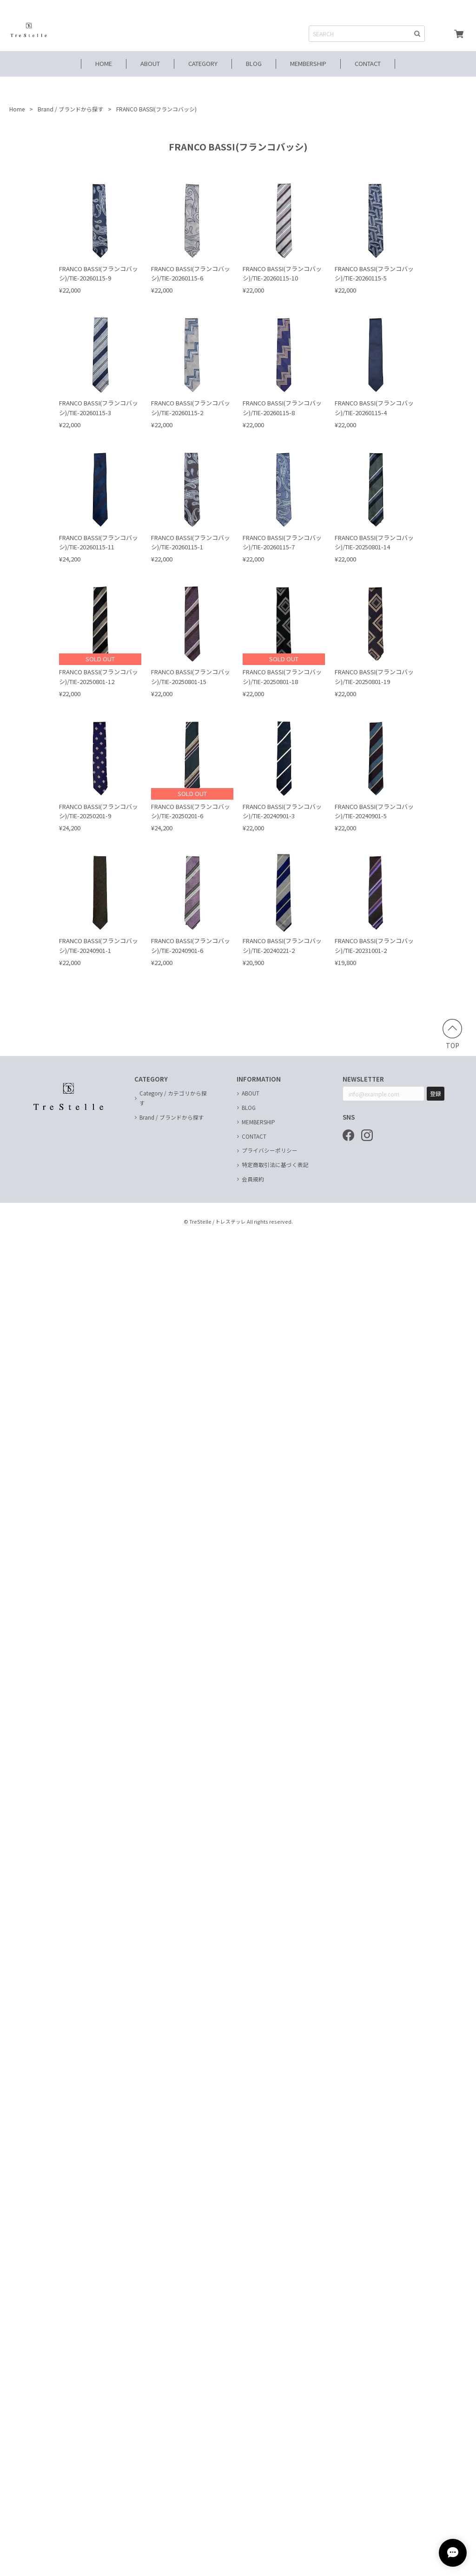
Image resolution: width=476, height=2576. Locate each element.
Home (17, 109)
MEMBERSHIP (258, 1122)
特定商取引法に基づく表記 (275, 1164)
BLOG (254, 63)
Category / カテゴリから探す (173, 1098)
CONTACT (368, 63)
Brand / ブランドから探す (70, 109)
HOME (103, 63)
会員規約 (253, 1179)
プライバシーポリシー (270, 1150)
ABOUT (150, 63)
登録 (435, 1093)
